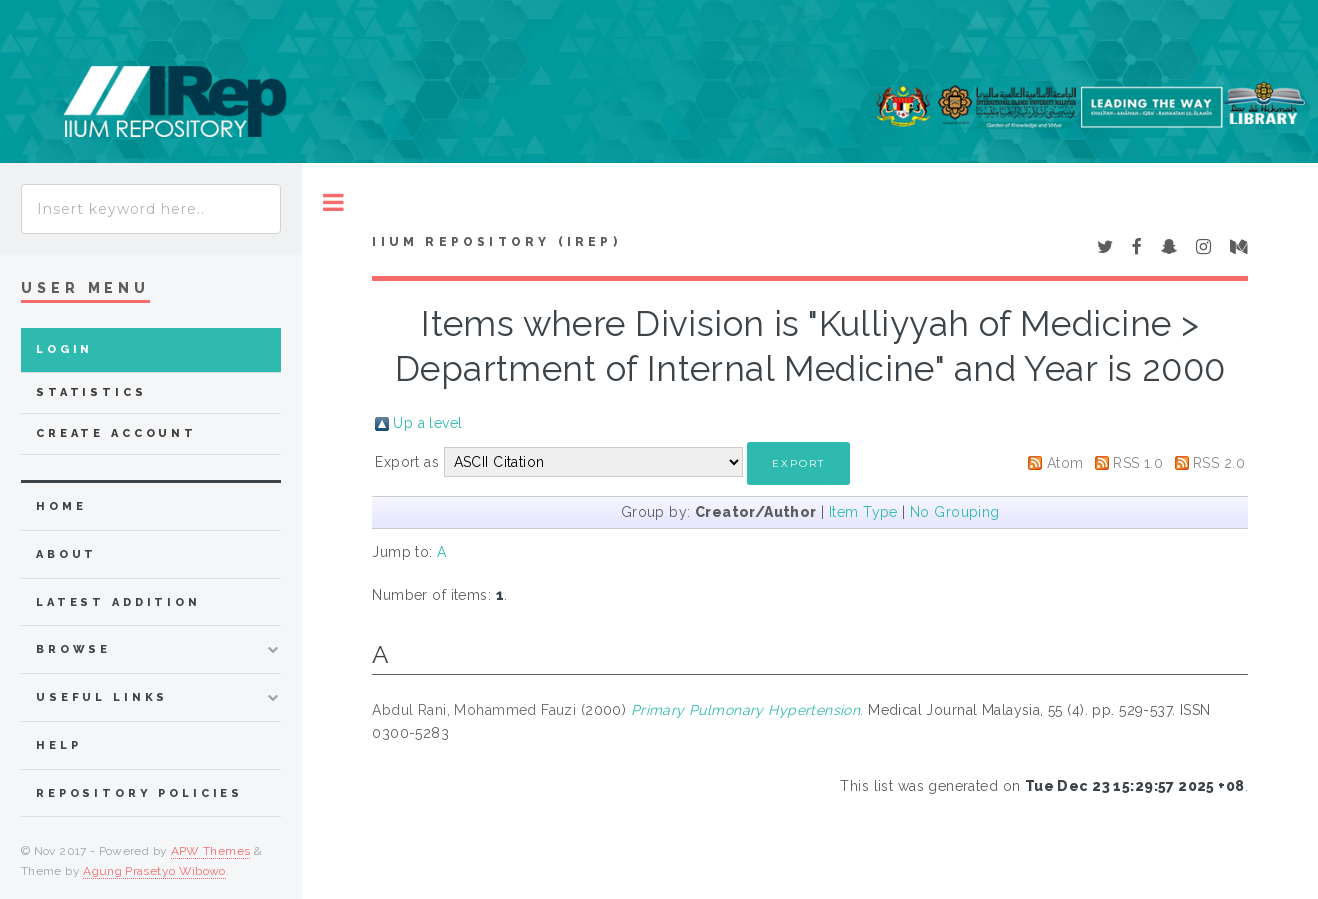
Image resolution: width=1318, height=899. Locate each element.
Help (58, 745)
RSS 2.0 (1219, 463)
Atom (1065, 463)
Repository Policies (139, 793)
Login (64, 349)
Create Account (116, 433)
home (61, 506)
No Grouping (955, 512)
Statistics (91, 392)
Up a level (427, 423)
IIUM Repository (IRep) (496, 242)
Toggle (333, 202)
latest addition (118, 602)
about (66, 554)
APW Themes (211, 851)
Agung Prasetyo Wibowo (154, 871)
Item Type (863, 512)
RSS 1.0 (1138, 463)
